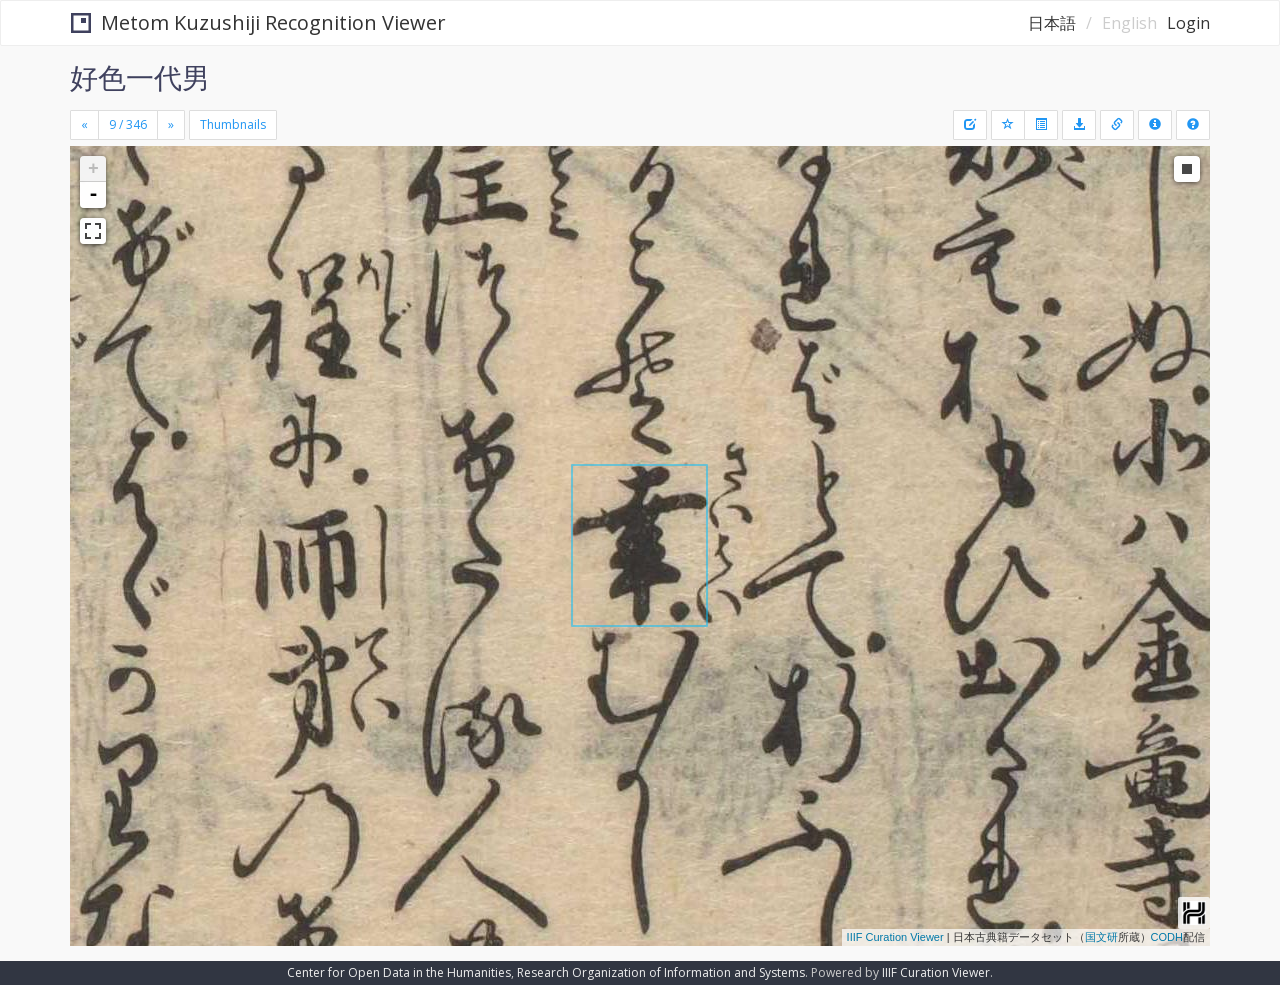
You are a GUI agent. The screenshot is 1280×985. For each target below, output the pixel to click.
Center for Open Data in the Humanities (399, 972)
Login (1188, 23)
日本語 (1052, 23)
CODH (1167, 937)
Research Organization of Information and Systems (661, 972)
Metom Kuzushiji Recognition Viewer (258, 22)
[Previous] (84, 125)
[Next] (171, 125)
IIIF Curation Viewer (895, 937)
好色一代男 (140, 77)
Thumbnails (233, 124)
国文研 (1101, 937)
